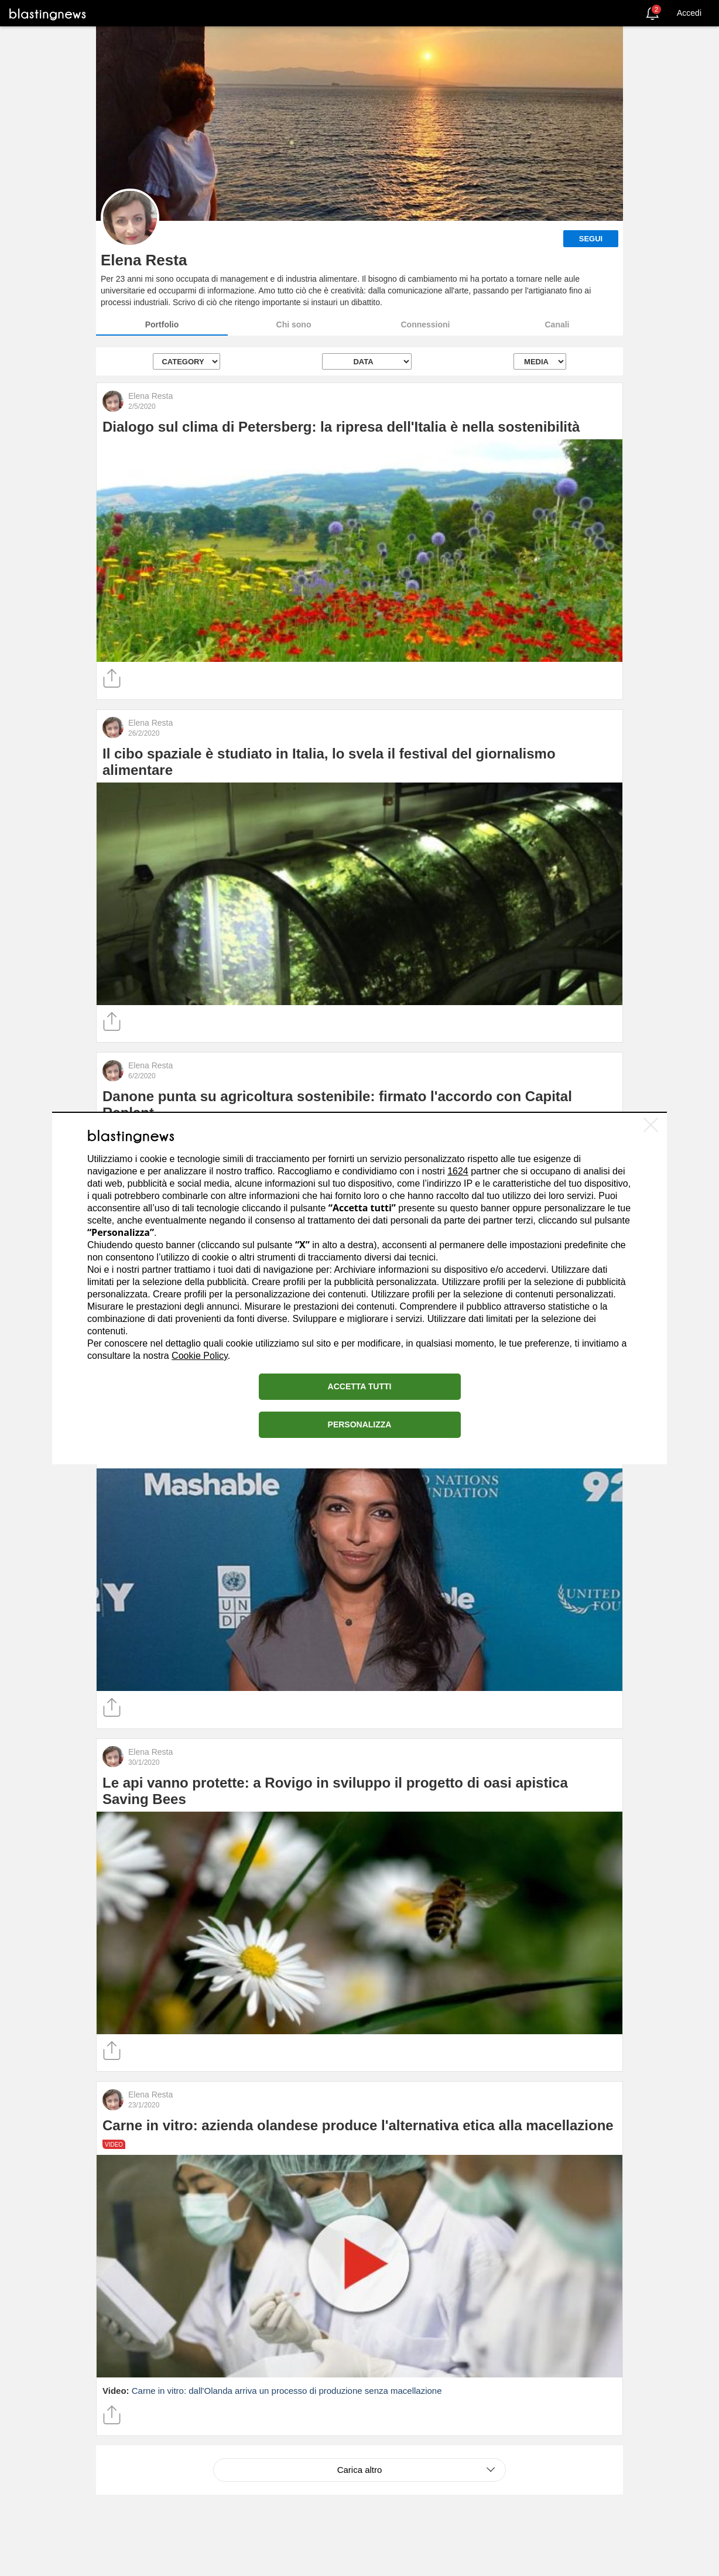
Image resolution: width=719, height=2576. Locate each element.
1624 (457, 1171)
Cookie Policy (200, 1356)
